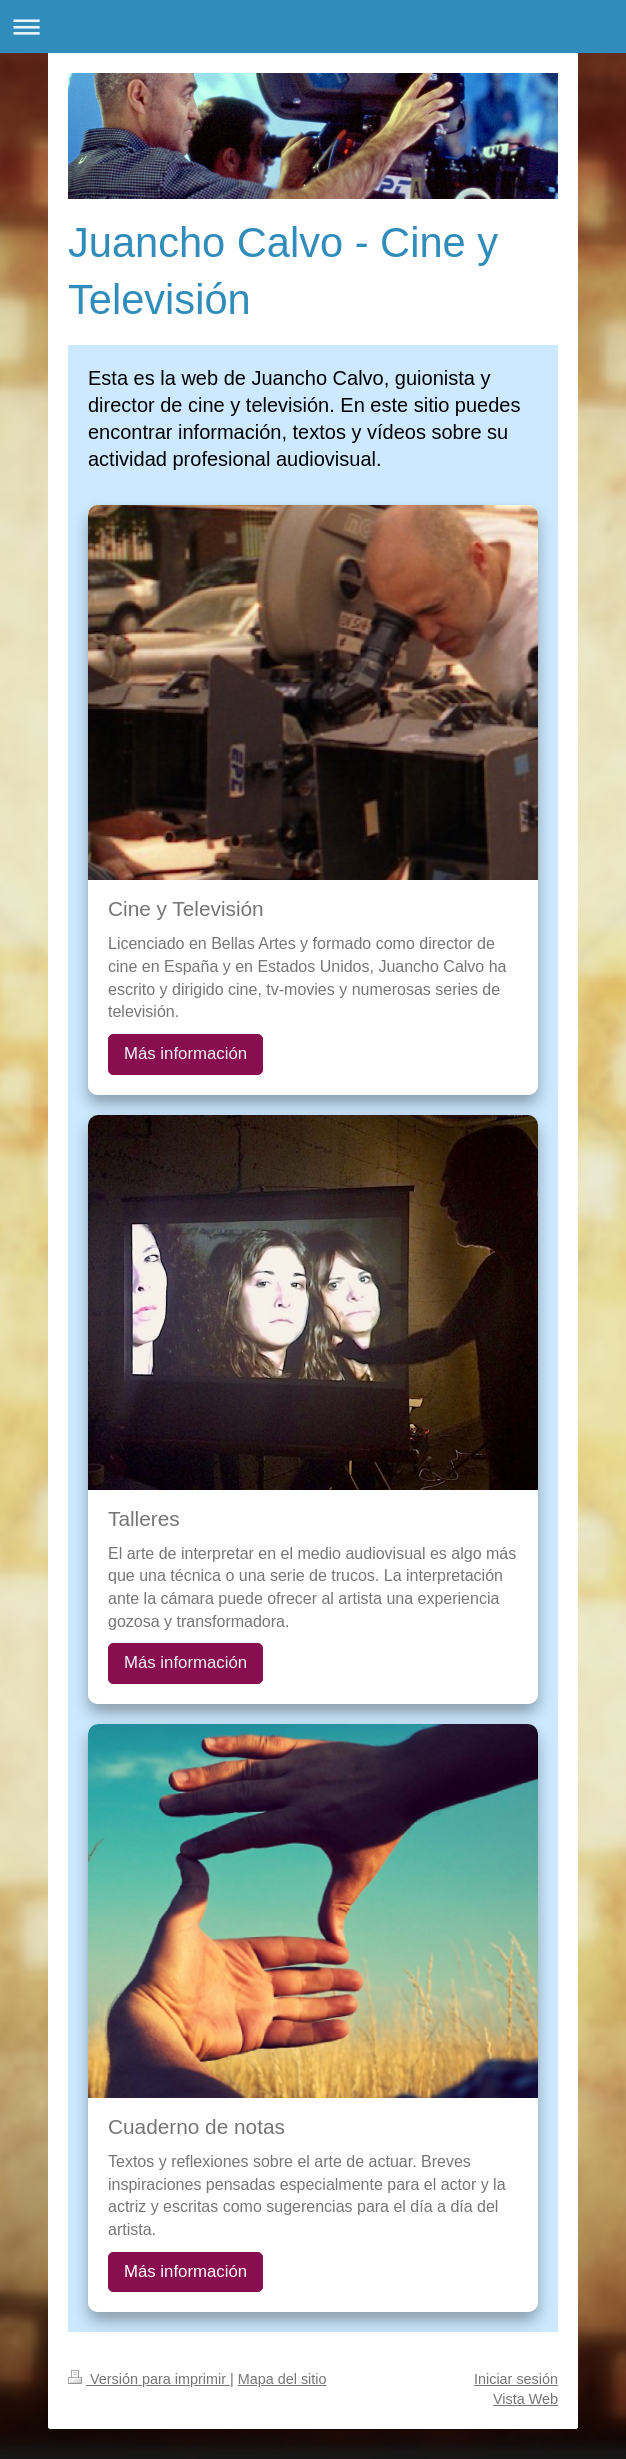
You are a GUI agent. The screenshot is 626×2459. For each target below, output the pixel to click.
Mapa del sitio (282, 2379)
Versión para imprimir (149, 2379)
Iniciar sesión (516, 2379)
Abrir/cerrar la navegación (313, 26)
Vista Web (525, 2399)
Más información (185, 1053)
